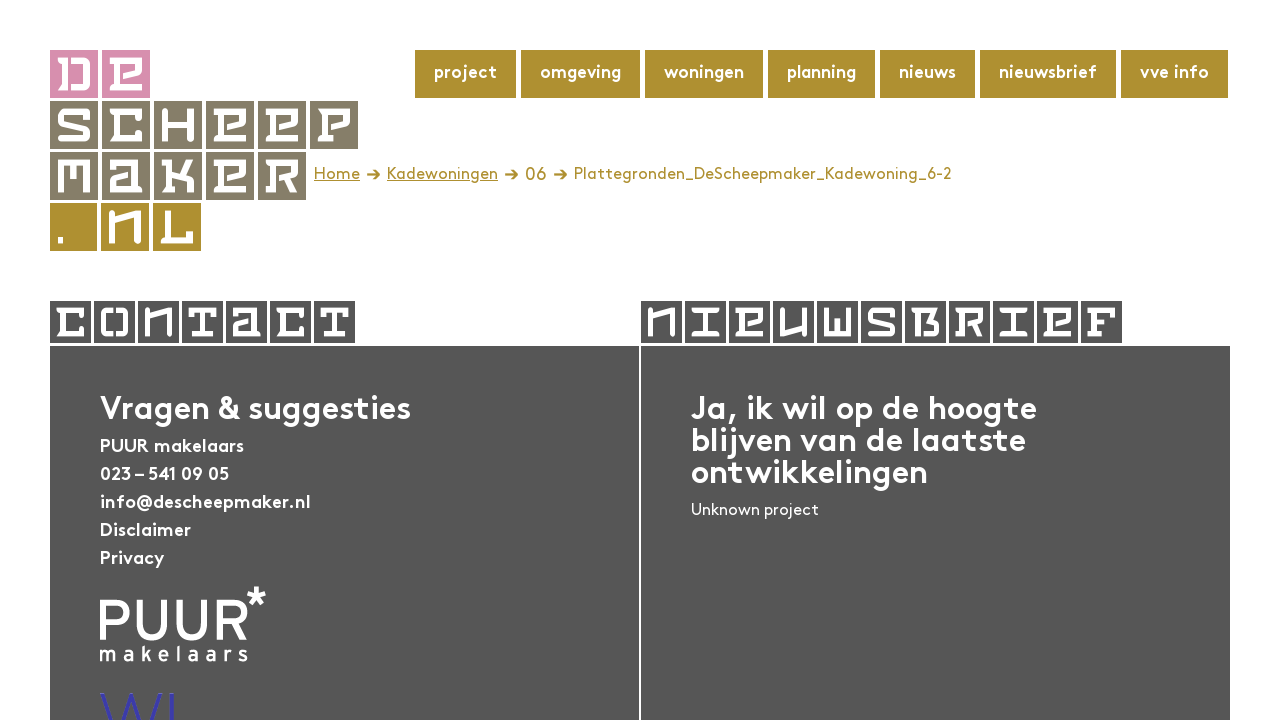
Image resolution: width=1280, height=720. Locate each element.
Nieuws (927, 74)
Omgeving (580, 74)
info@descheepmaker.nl (205, 503)
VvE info (1174, 74)
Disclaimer (145, 531)
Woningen (704, 74)
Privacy (132, 559)
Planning (821, 74)
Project (465, 74)
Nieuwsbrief (1048, 74)
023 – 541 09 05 (164, 475)
